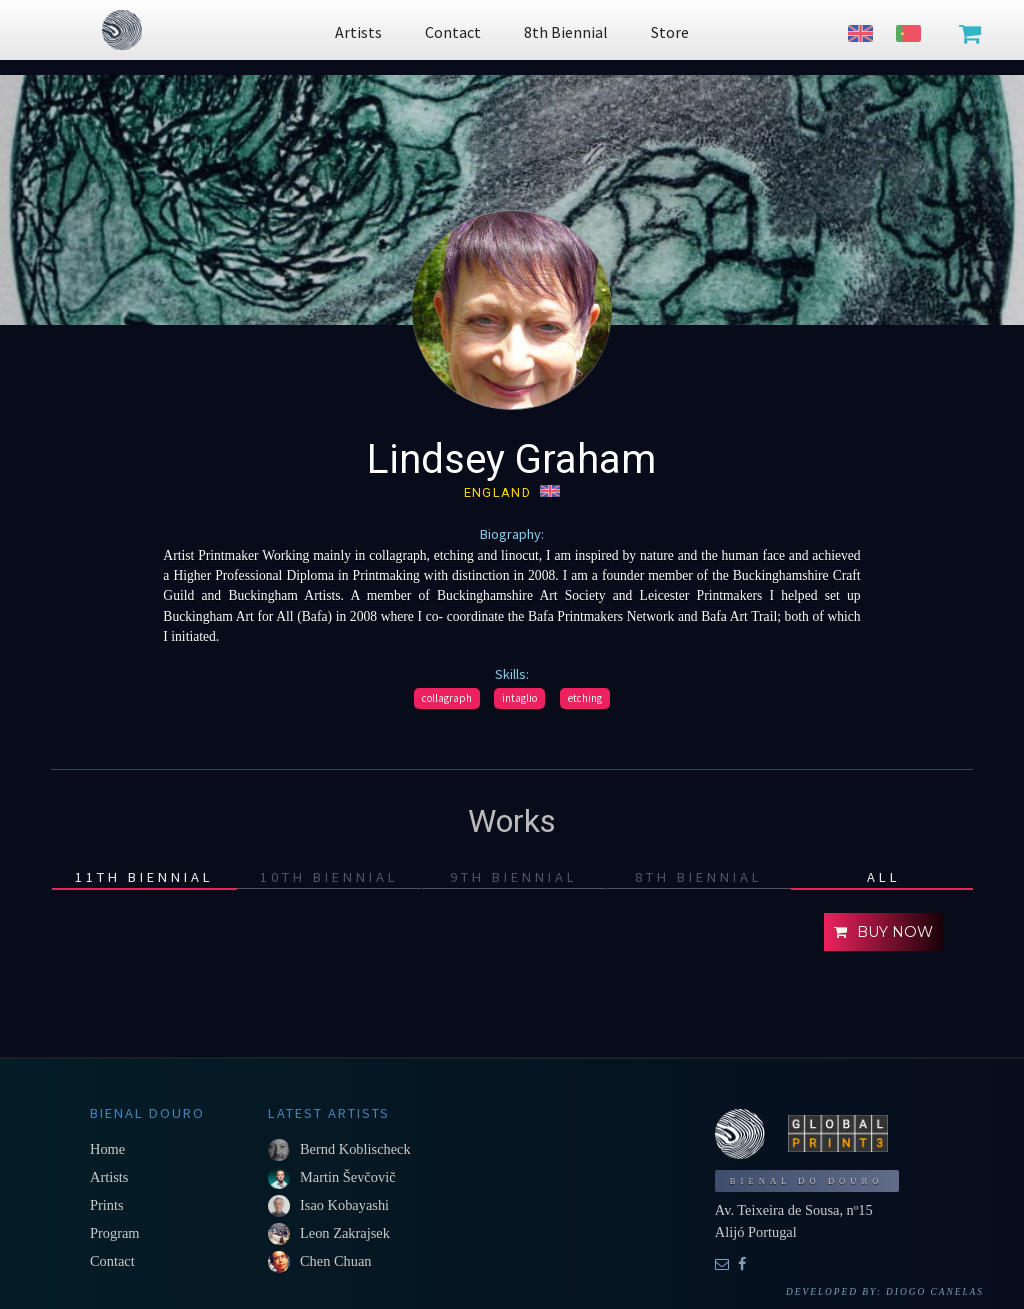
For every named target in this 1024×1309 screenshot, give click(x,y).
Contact (112, 1261)
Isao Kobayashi (344, 1205)
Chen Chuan (336, 1261)
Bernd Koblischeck (355, 1149)
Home (107, 1149)
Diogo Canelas (935, 1292)
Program (115, 1233)
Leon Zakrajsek (345, 1233)
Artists (109, 1177)
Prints (107, 1205)
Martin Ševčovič (348, 1177)
